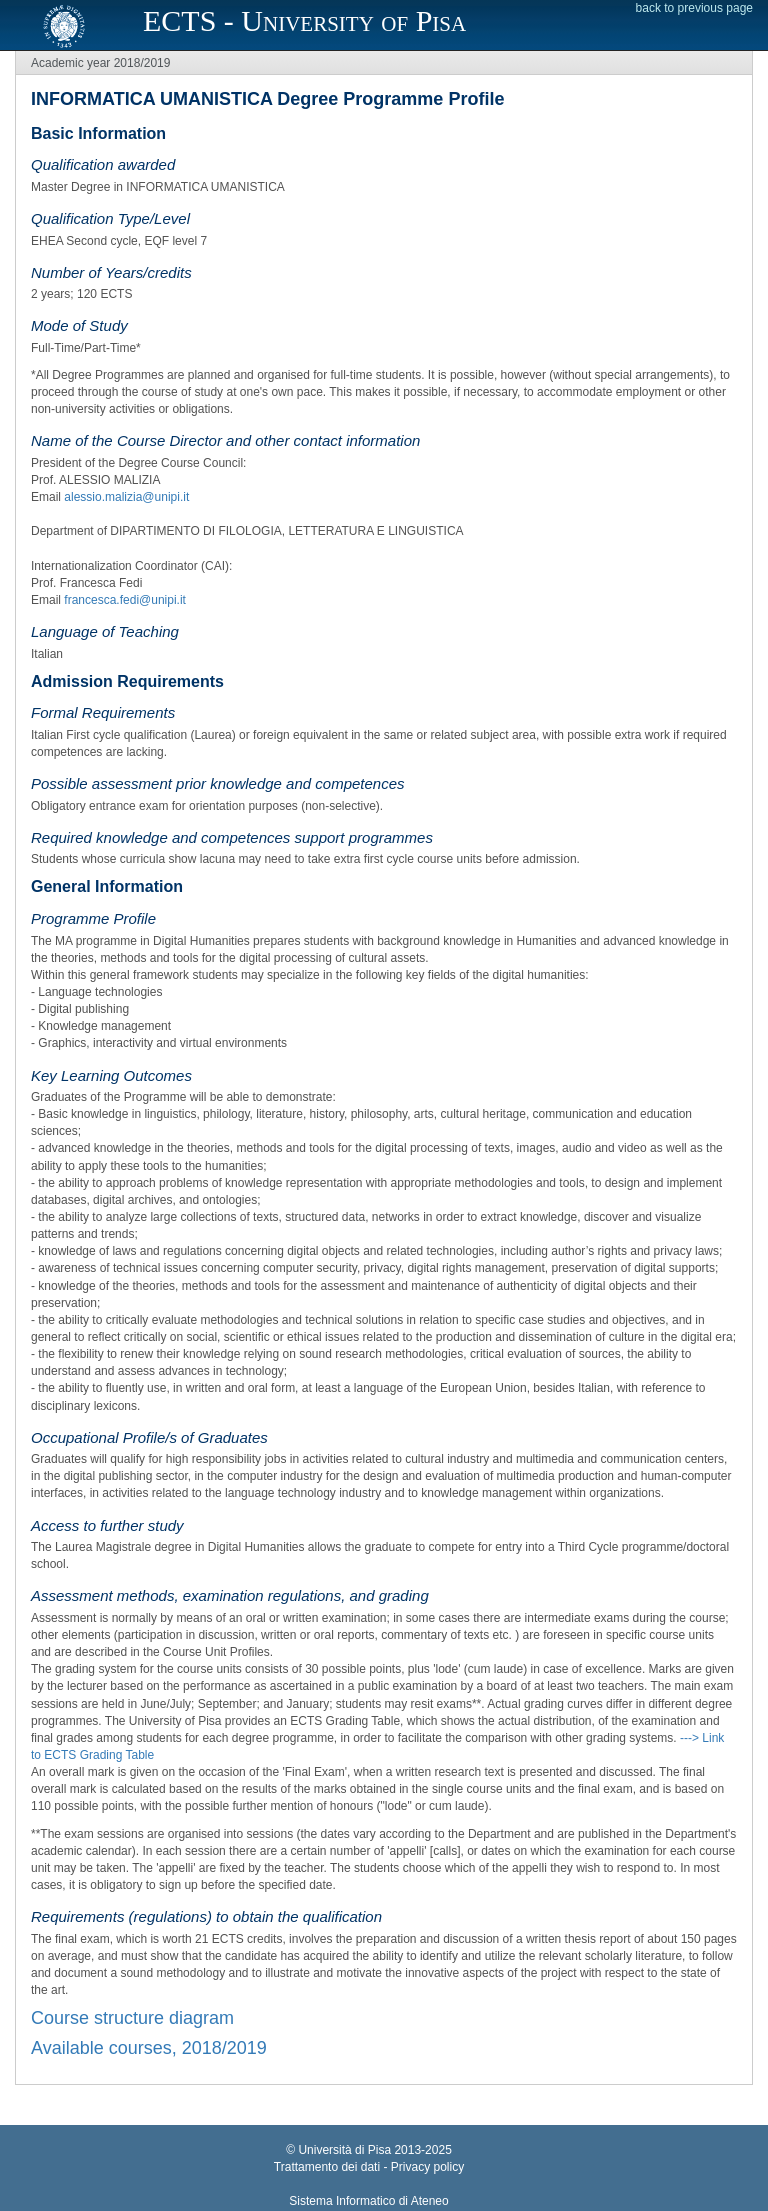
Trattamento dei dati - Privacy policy (369, 2167)
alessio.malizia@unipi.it (126, 497)
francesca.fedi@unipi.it (125, 600)
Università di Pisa (344, 2150)
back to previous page (694, 8)
